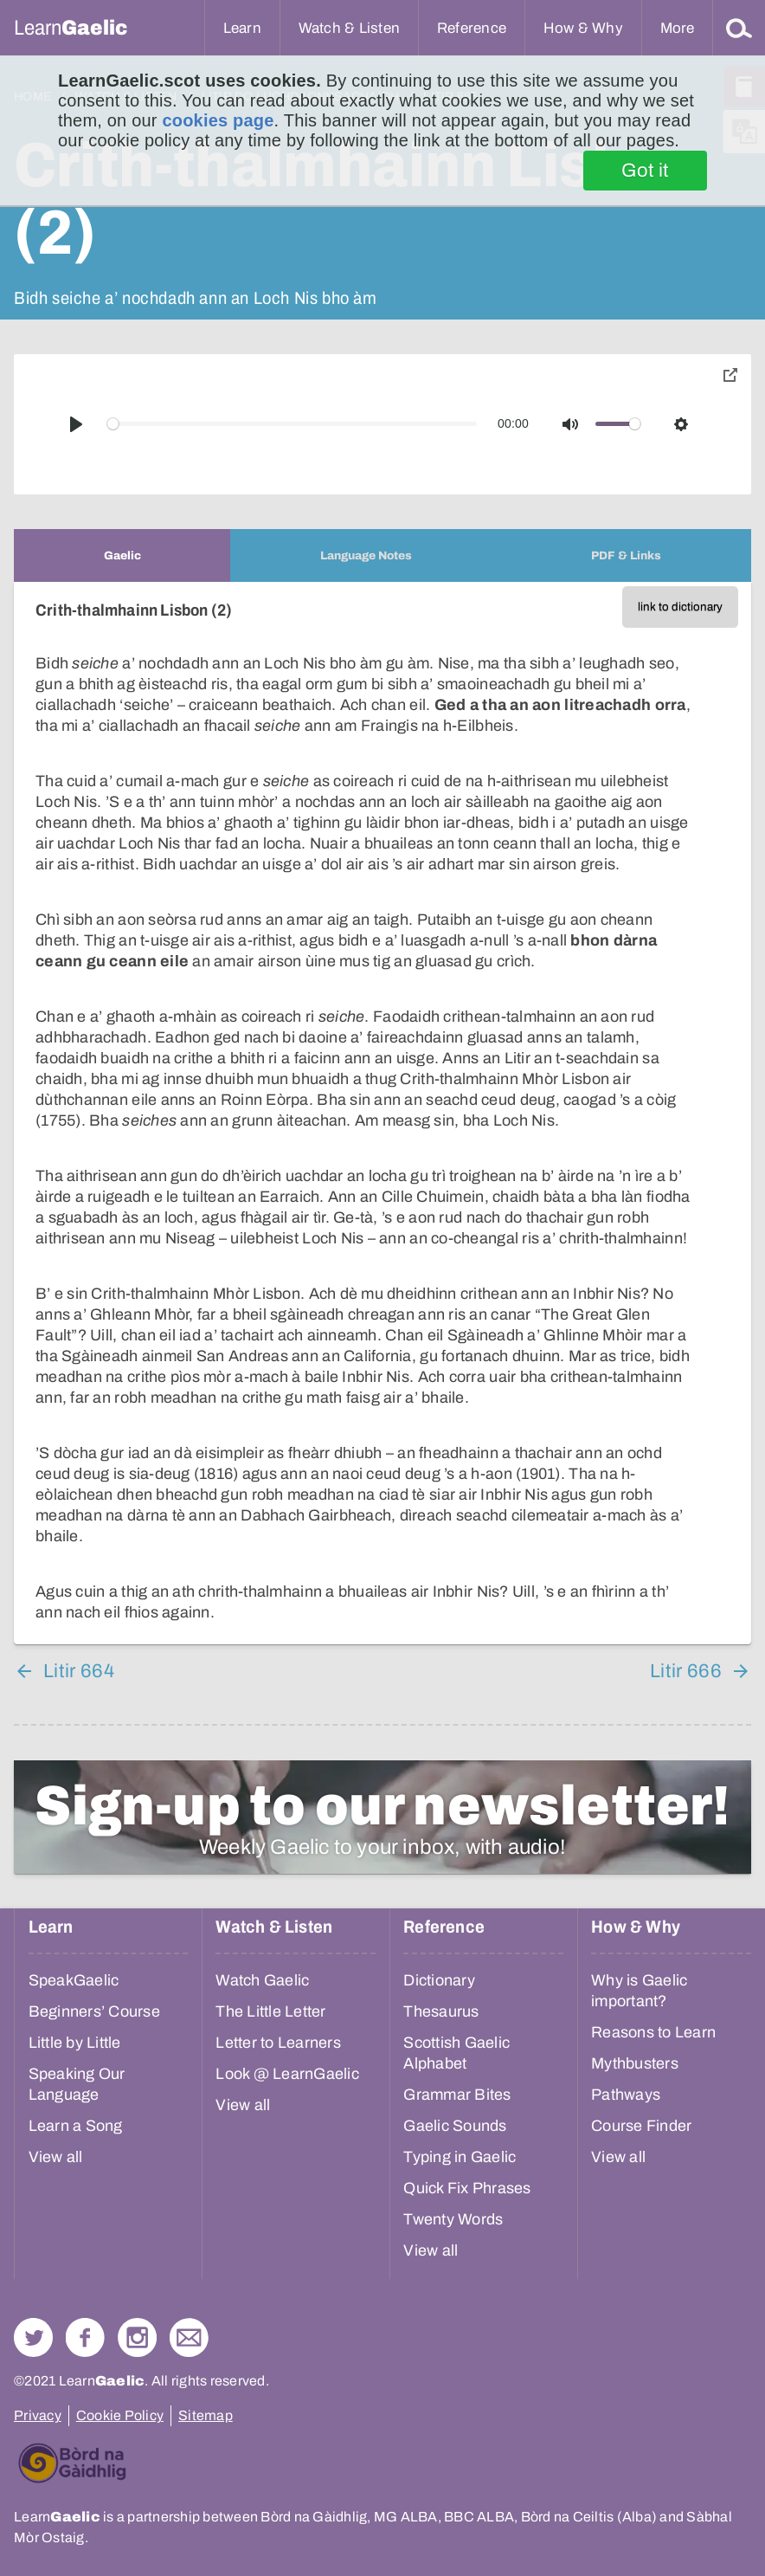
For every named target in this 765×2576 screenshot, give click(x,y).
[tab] (122, 555)
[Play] (76, 424)
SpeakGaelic (74, 1980)
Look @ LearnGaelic (287, 2073)
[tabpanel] (382, 1113)
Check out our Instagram (137, 2337)
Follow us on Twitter (33, 2337)
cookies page (217, 120)
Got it (645, 170)
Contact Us (189, 2337)
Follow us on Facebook (85, 2337)
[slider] (292, 424)
